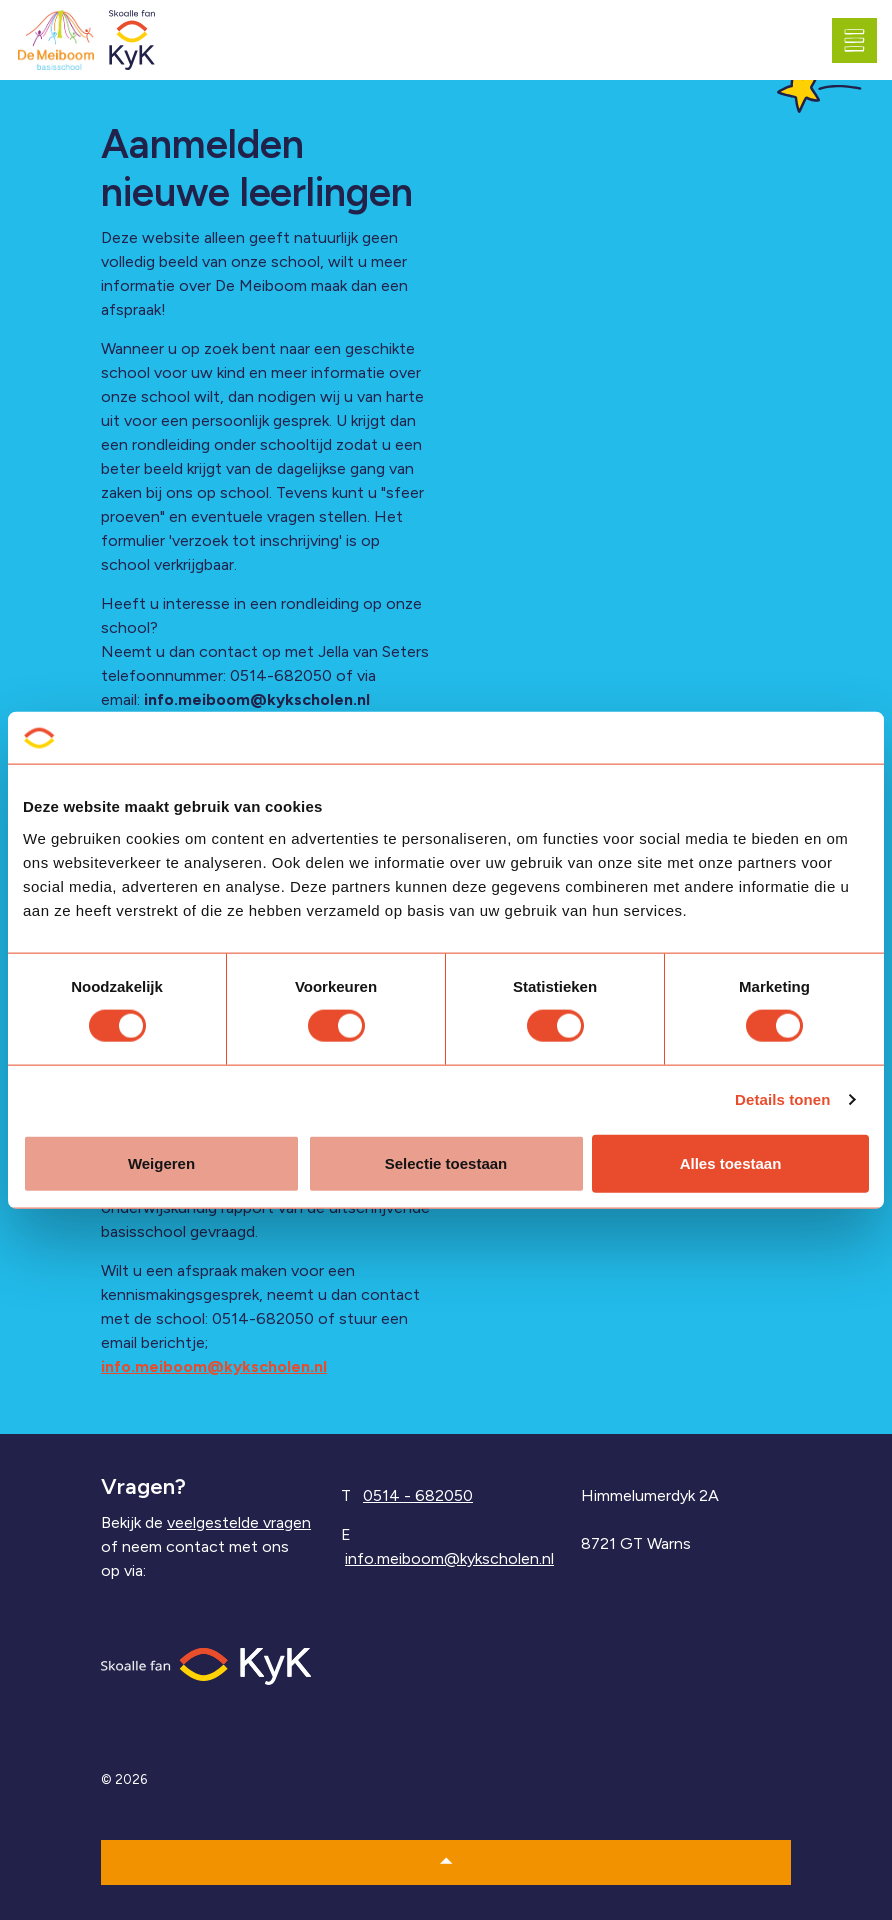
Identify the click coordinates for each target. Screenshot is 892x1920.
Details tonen (782, 1099)
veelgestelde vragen (239, 1522)
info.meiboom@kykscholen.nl (257, 699)
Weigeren (161, 1162)
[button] (446, 1862)
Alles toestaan (731, 1162)
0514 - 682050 (418, 1495)
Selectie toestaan (446, 1162)
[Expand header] (862, 40)
